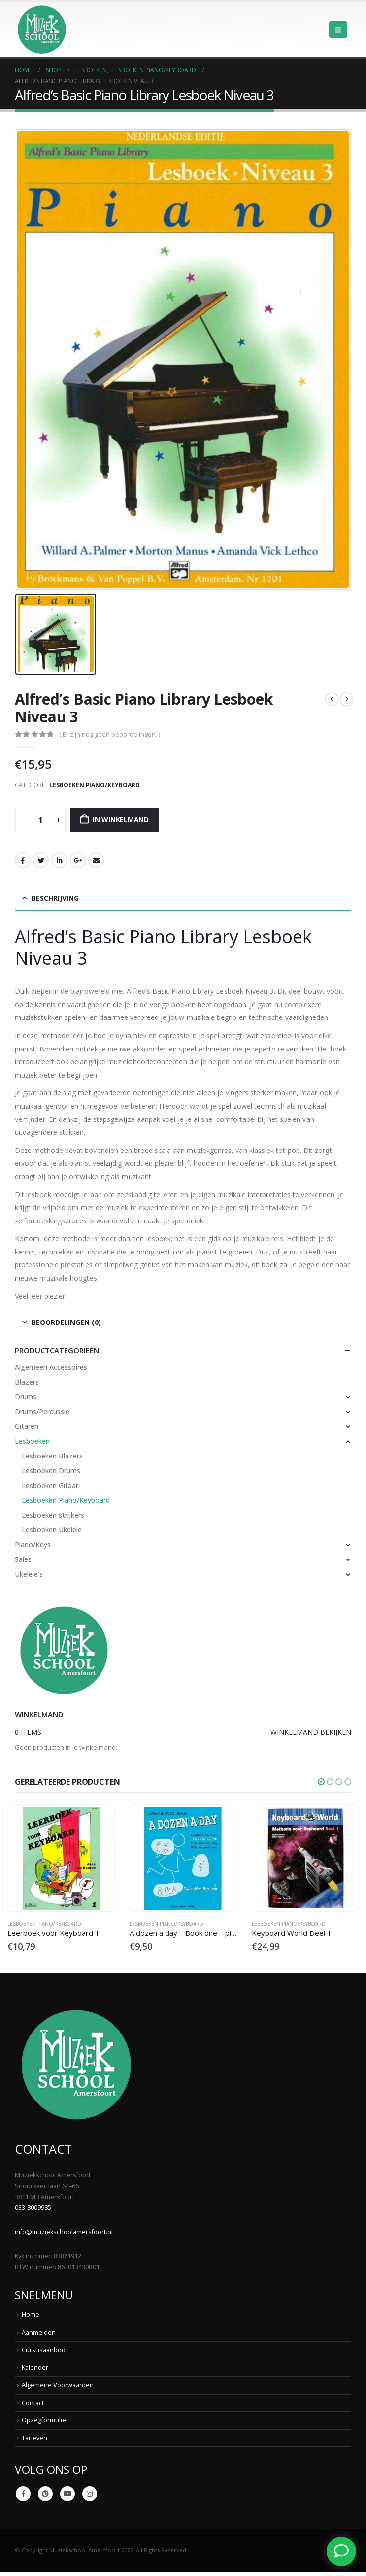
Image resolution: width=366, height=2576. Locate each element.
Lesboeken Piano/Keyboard (94, 785)
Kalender (35, 2368)
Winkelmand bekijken (310, 1732)
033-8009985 (33, 2208)
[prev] (332, 699)
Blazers (27, 1382)
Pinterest (45, 2494)
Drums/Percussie (42, 1411)
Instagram (89, 2494)
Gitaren (26, 1426)
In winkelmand (121, 819)
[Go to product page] (61, 1858)
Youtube (67, 2494)
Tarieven (34, 2438)
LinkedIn (59, 860)
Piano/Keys (33, 1544)
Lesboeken (32, 1441)
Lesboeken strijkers (53, 1515)
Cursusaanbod (44, 2350)
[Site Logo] (42, 29)
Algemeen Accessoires (51, 1367)
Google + (78, 860)
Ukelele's (29, 1574)
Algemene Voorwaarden (58, 2385)
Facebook (23, 860)
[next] (347, 699)
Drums (25, 1396)
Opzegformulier (45, 2420)
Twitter (41, 860)
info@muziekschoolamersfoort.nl (64, 2232)
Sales (23, 1559)
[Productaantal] (40, 820)
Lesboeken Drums (51, 1470)
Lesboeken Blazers (52, 1455)
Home (30, 2315)
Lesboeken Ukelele (52, 1529)
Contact (33, 2403)
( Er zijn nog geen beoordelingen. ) (109, 734)
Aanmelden (39, 2333)
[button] (338, 29)
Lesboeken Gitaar (50, 1485)
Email (96, 860)
